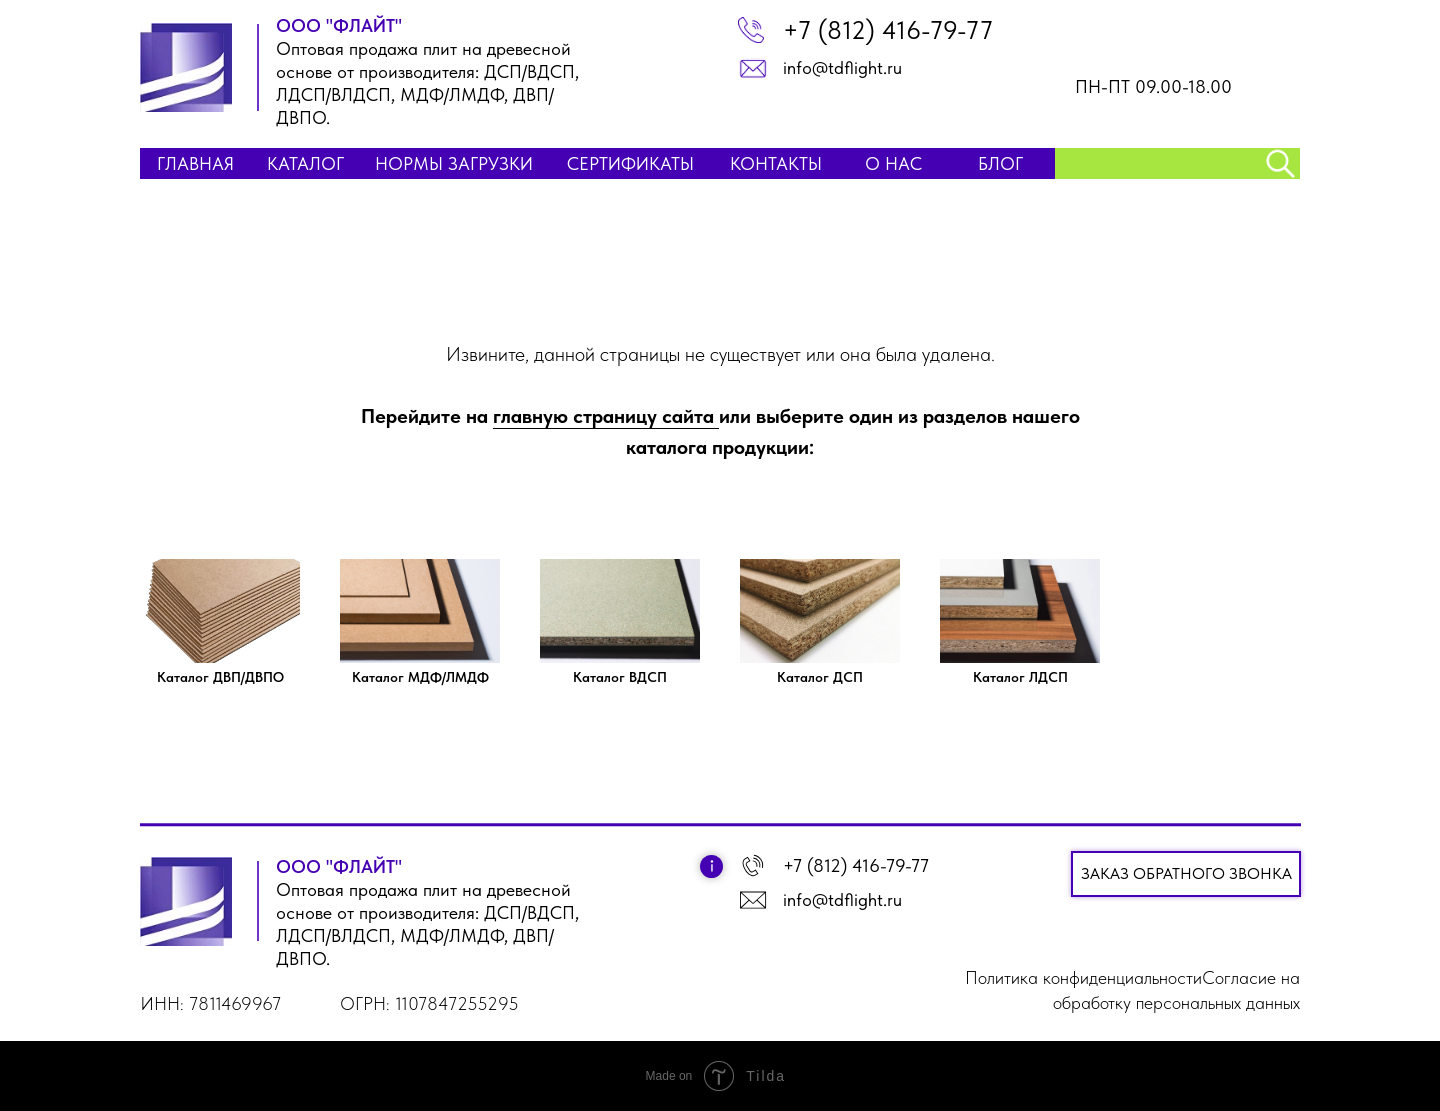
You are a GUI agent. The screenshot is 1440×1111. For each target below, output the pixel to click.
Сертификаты (630, 163)
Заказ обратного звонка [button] (1186, 873)
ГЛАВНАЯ (195, 163)
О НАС (893, 163)
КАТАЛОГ (305, 163)
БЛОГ (1000, 163)
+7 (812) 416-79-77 (888, 30)
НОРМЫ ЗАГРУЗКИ (454, 163)
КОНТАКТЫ (776, 163)
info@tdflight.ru (842, 67)
